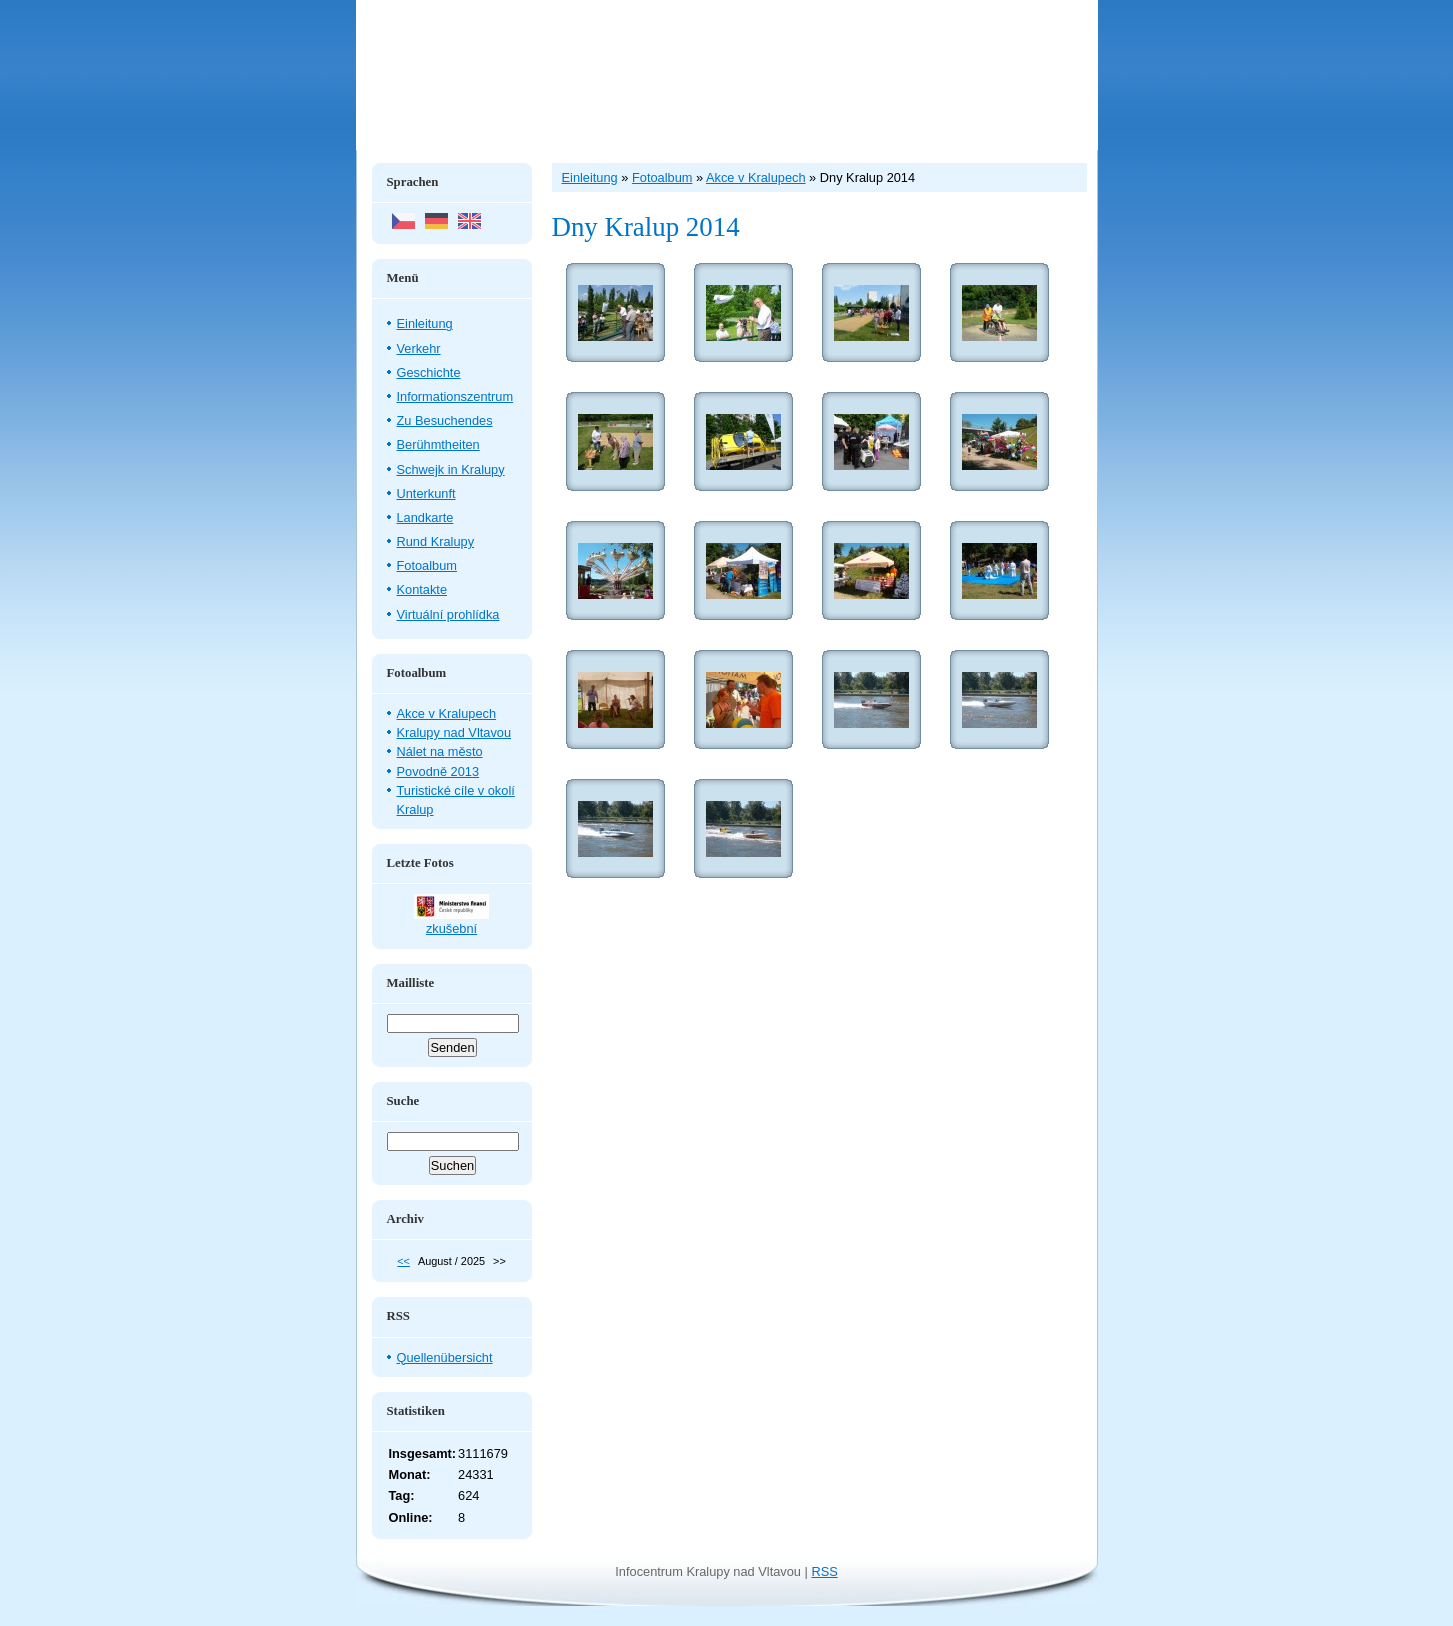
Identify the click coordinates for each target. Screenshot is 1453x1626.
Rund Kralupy (436, 541)
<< (403, 1261)
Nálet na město (440, 751)
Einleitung (425, 323)
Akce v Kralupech (447, 713)
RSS (824, 1571)
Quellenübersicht (445, 1357)
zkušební (451, 928)
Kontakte (422, 589)
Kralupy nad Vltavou (454, 732)
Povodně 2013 (438, 771)
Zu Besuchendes (445, 420)
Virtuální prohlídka (448, 614)
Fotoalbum (427, 565)
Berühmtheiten (438, 444)
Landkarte (425, 517)
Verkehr (419, 348)
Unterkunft (426, 493)
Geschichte (429, 372)
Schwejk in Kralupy (451, 469)
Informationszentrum (455, 396)
